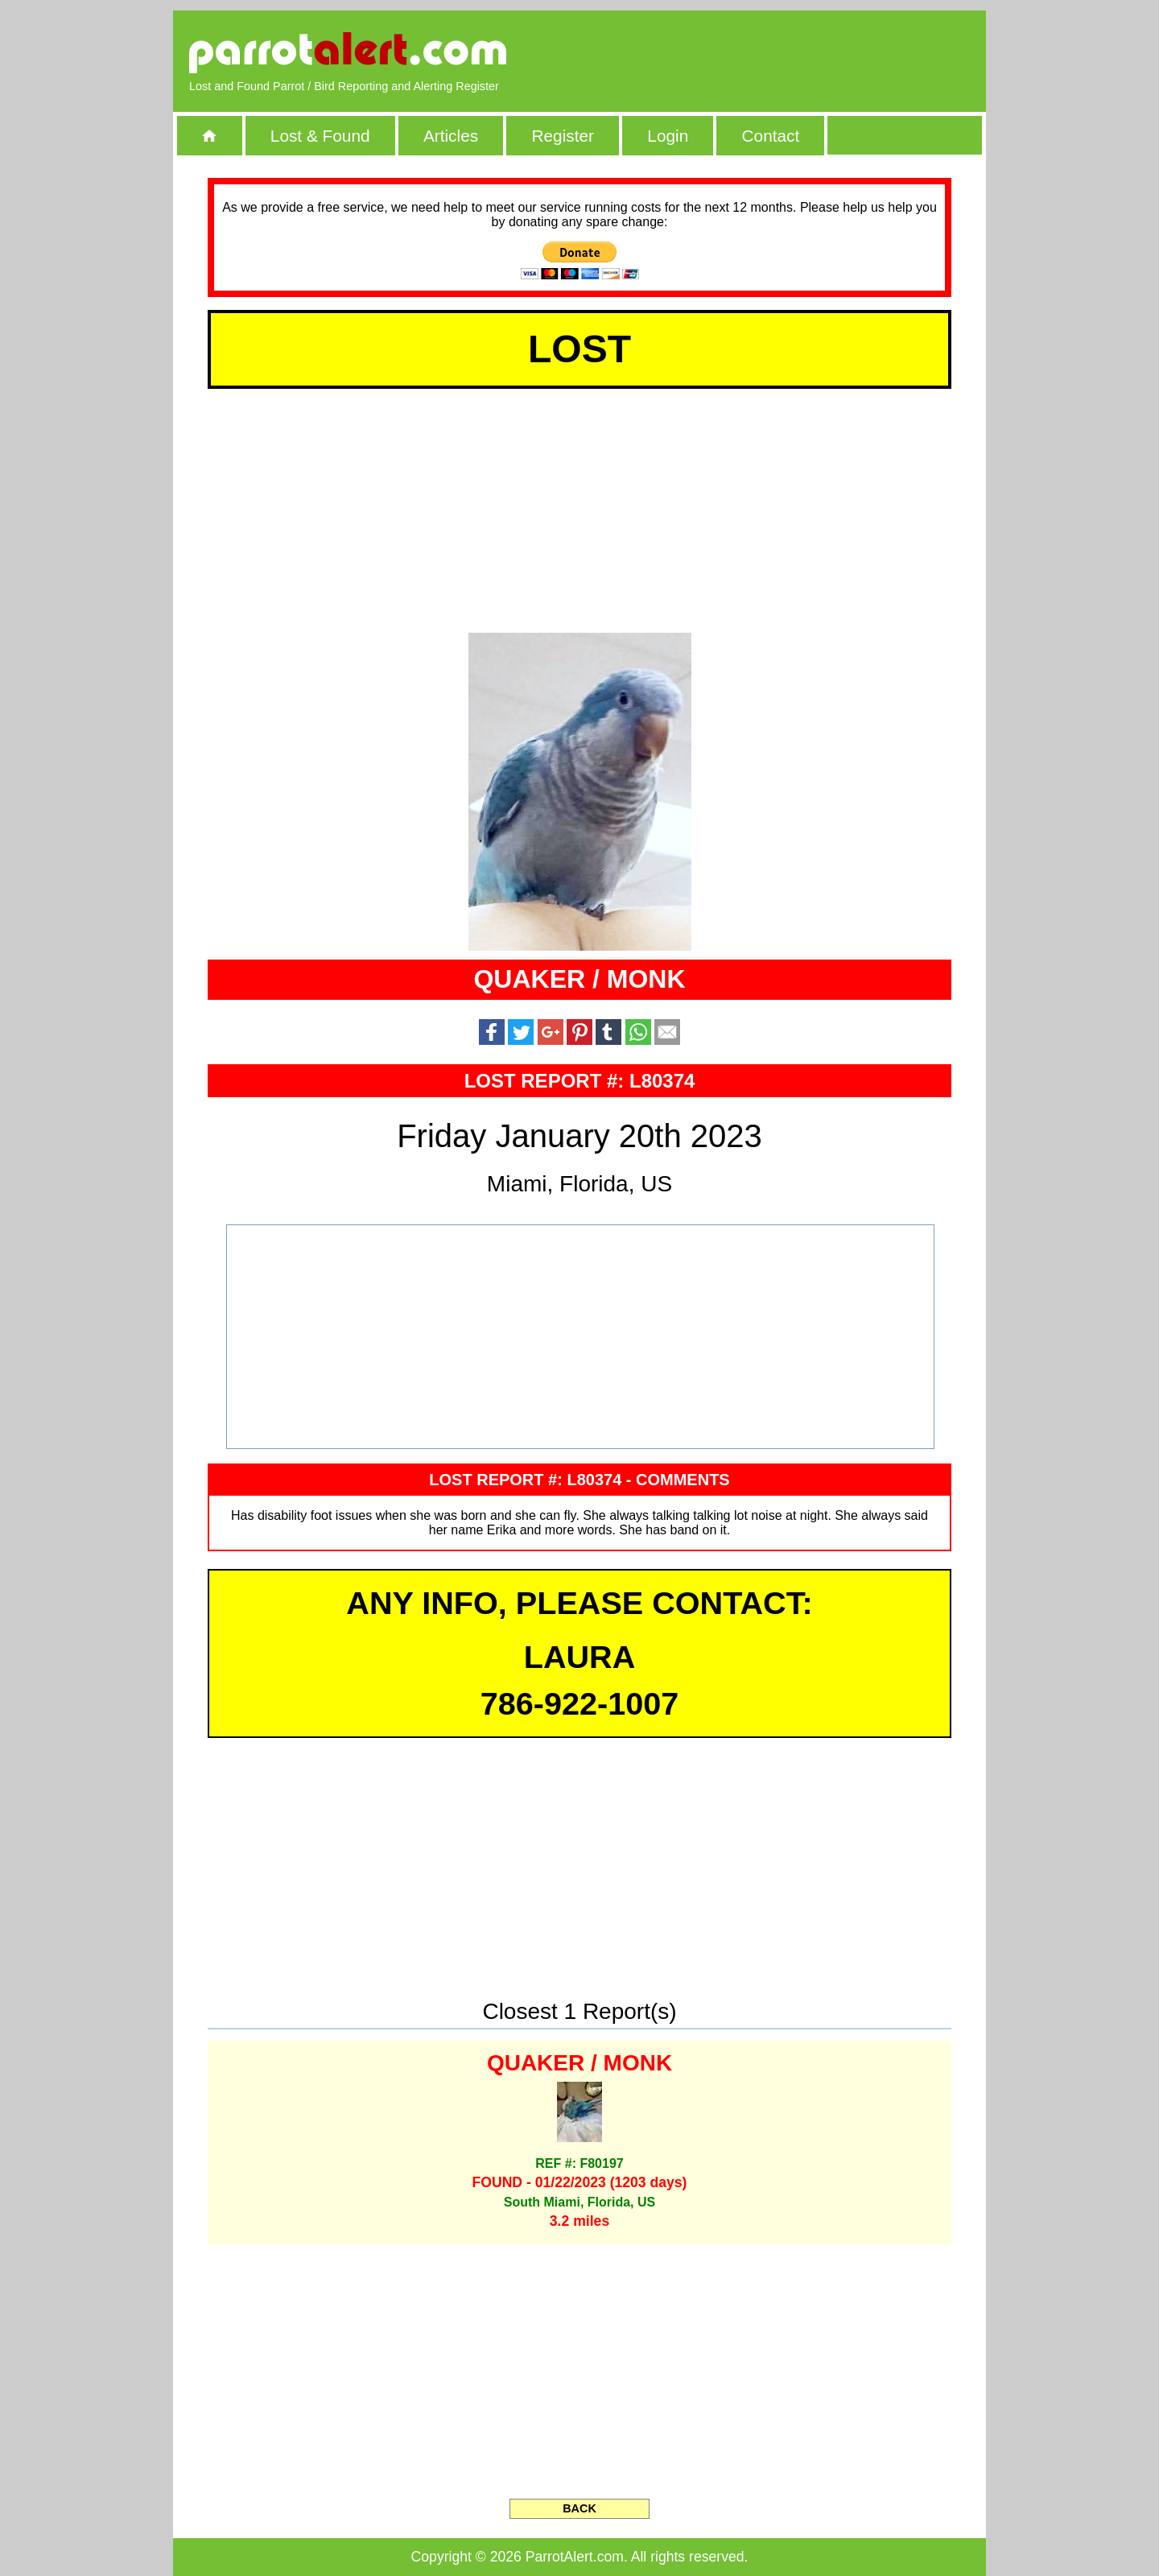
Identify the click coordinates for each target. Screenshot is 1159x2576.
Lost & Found (320, 135)
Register (562, 135)
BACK (579, 2508)
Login (667, 135)
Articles (450, 135)
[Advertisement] (784, 52)
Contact (771, 135)
